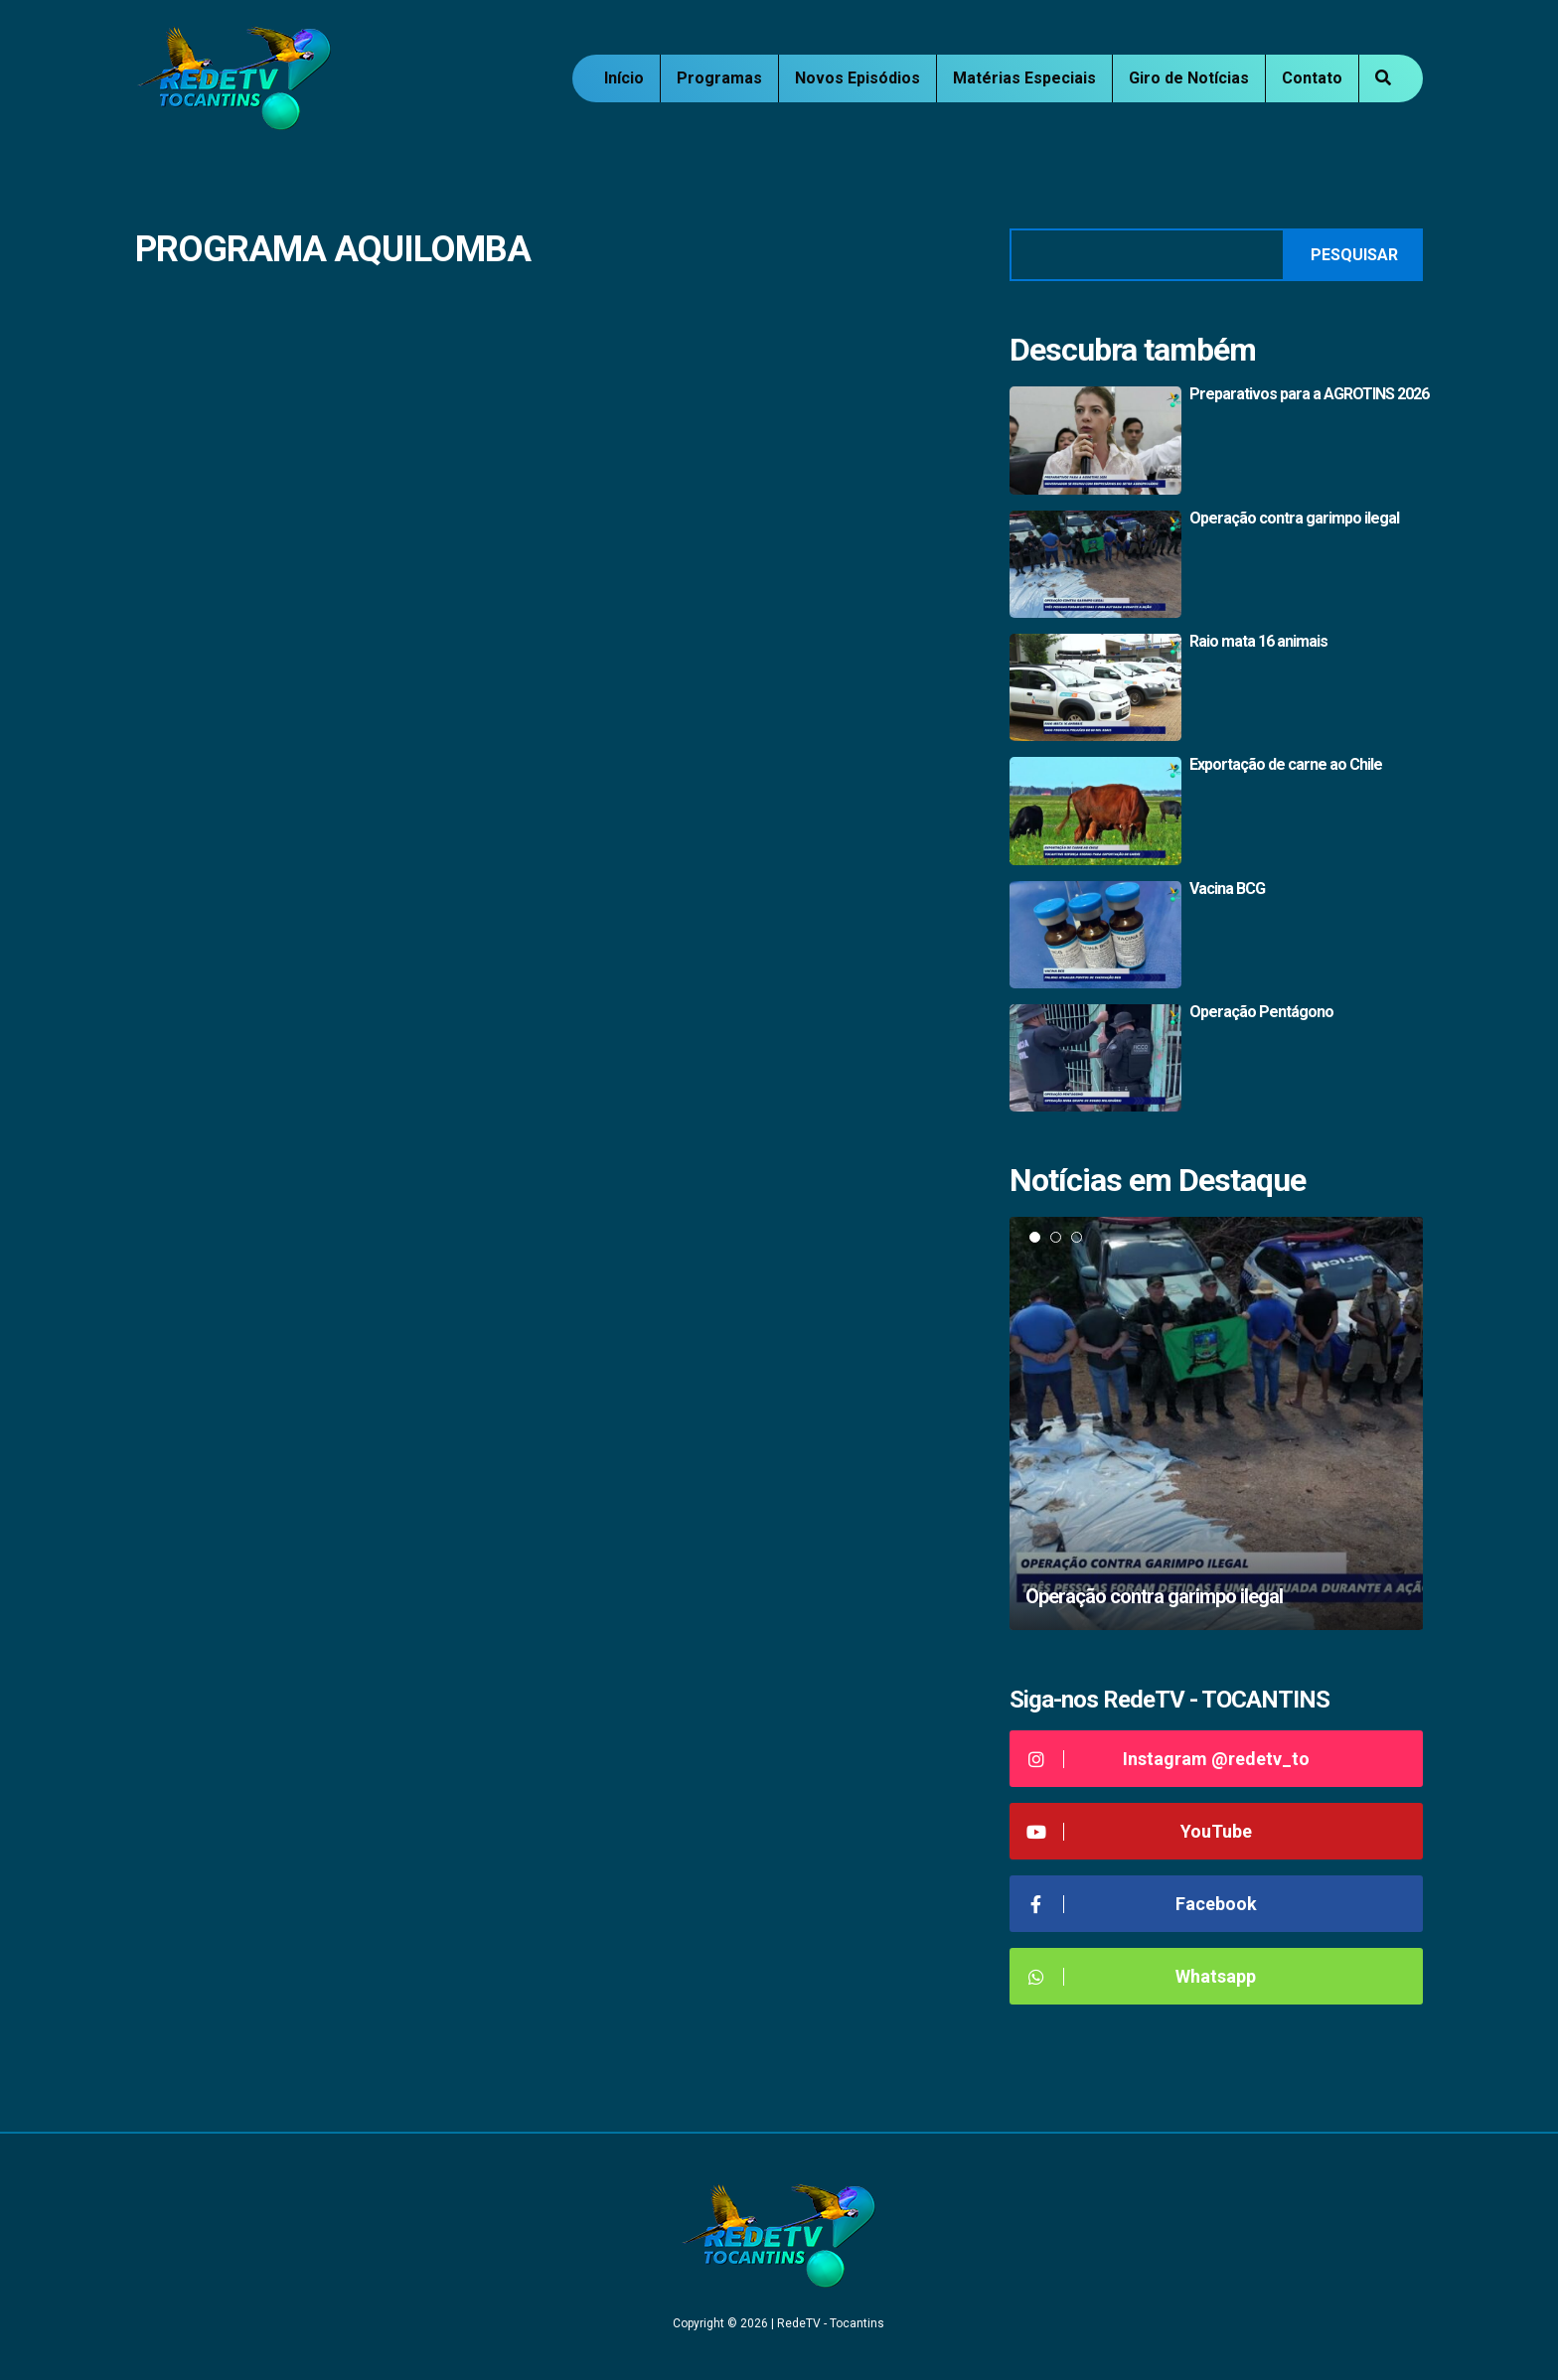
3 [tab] (1076, 1237)
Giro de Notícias (1189, 78)
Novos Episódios (857, 78)
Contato (1312, 78)
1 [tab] (1034, 1237)
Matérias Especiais (1024, 78)
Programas (719, 78)
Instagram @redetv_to (1167, 1758)
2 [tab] (1055, 1237)
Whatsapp (1140, 1976)
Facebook (1140, 1903)
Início (624, 78)
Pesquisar (1354, 254)
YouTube (1138, 1831)
